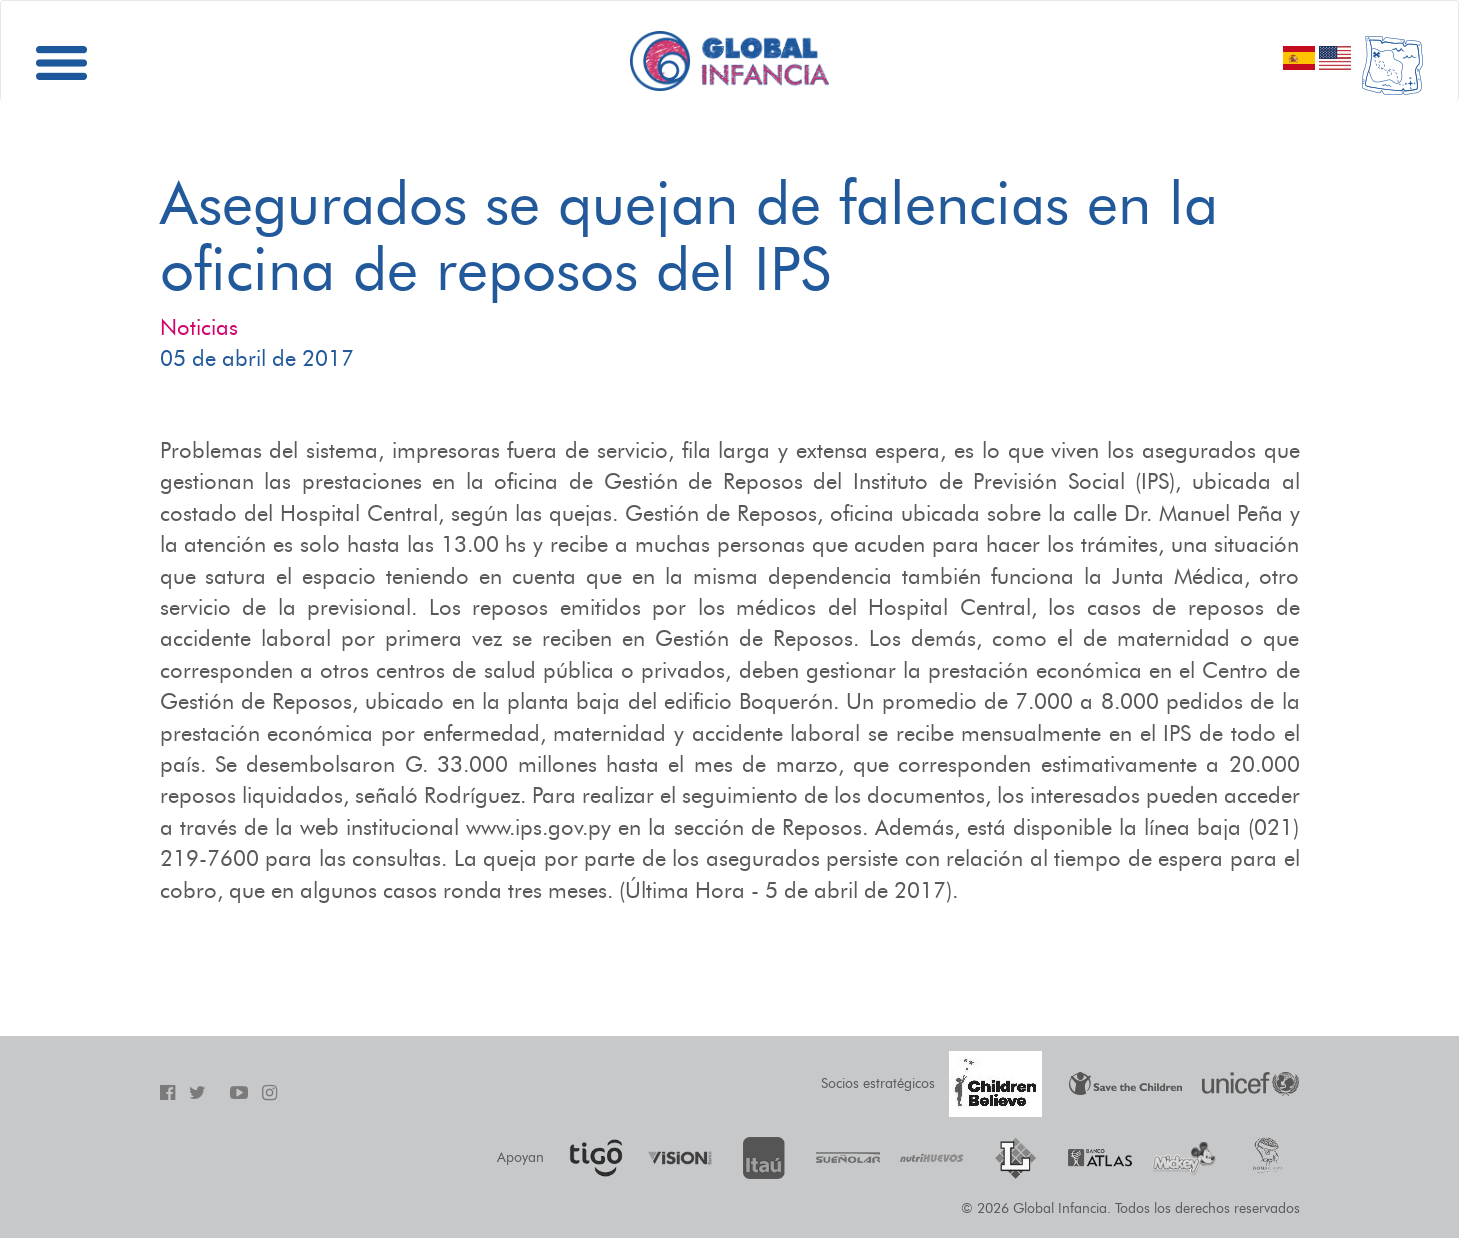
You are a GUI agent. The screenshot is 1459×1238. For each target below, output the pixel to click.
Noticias (199, 327)
